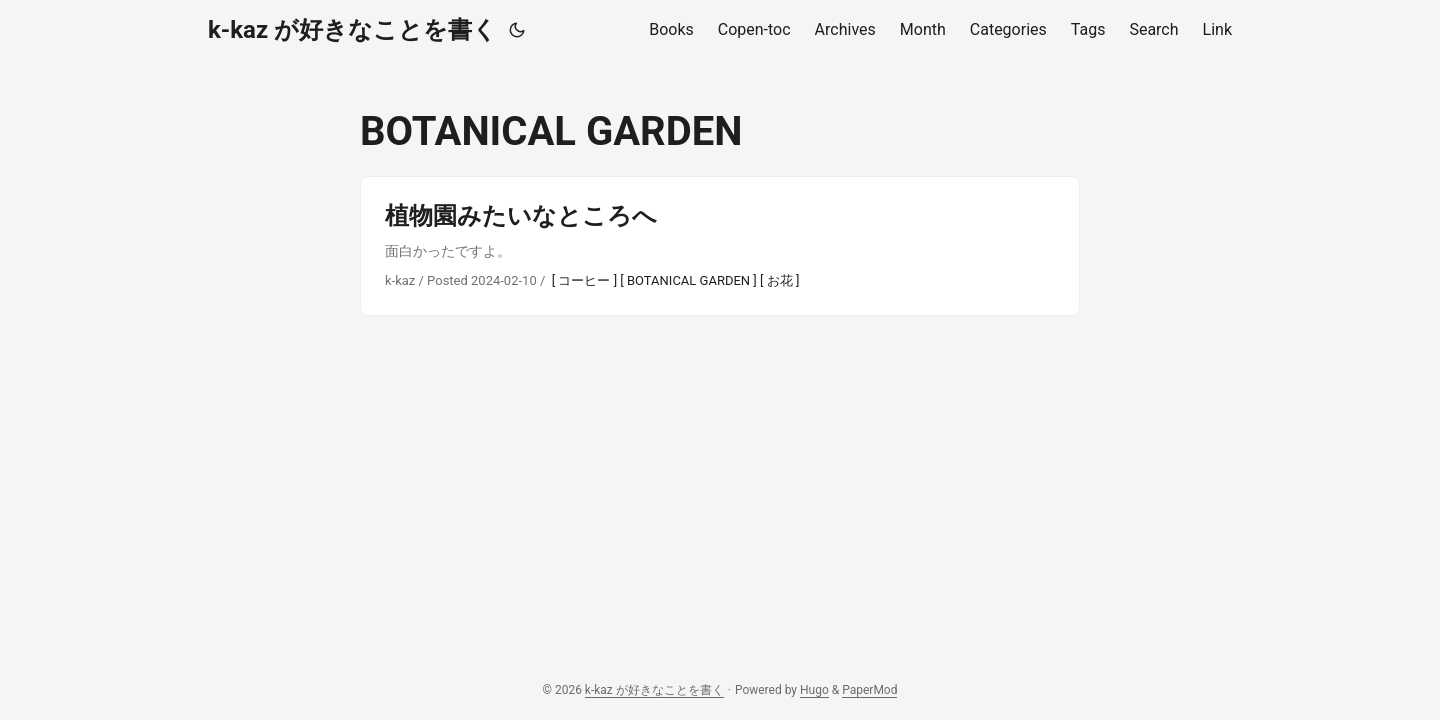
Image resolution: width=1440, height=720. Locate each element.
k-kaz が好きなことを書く (352, 30)
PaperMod (869, 690)
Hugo (814, 690)
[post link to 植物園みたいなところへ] (720, 246)
